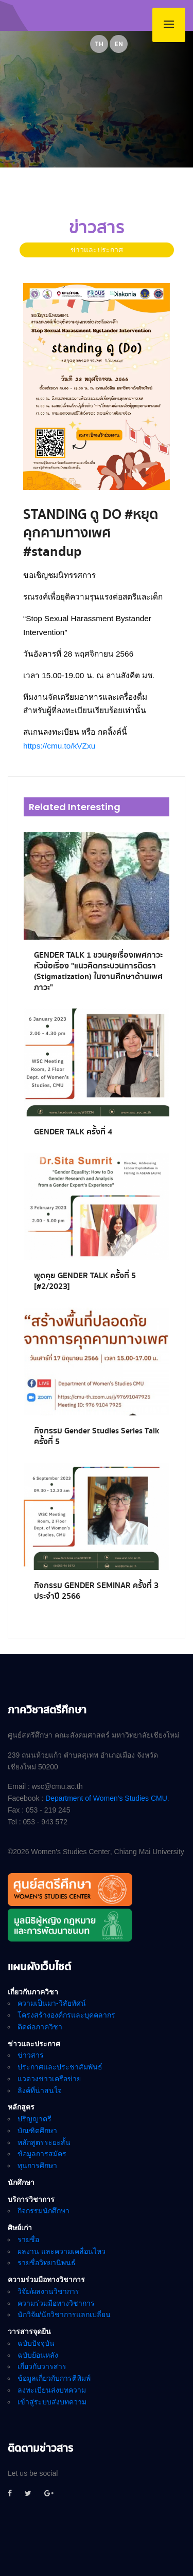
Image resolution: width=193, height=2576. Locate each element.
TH (99, 44)
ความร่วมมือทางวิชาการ (56, 2303)
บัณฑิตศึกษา (37, 2130)
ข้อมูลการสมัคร (41, 2154)
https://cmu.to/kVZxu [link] (59, 745)
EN (119, 44)
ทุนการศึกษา (37, 2165)
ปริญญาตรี (34, 2119)
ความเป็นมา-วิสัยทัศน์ (51, 2003)
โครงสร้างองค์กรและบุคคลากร (66, 2015)
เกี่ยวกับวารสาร (41, 2366)
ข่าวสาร (30, 2055)
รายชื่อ (28, 2239)
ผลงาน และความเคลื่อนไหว (61, 2251)
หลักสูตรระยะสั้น (44, 2142)
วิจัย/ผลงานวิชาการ (48, 2291)
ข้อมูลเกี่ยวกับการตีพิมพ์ (54, 2378)
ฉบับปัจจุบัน (36, 2343)
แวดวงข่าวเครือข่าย (49, 2079)
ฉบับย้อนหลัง (37, 2355)
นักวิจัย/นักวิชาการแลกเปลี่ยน (64, 2314)
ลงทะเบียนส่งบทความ (51, 2390)
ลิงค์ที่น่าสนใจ (39, 2090)
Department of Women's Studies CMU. (107, 1798)
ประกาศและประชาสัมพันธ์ (59, 2067)
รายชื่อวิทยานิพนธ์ (46, 2262)
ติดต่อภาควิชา (39, 2027)
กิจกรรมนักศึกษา (43, 2211)
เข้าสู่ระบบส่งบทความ (51, 2402)
